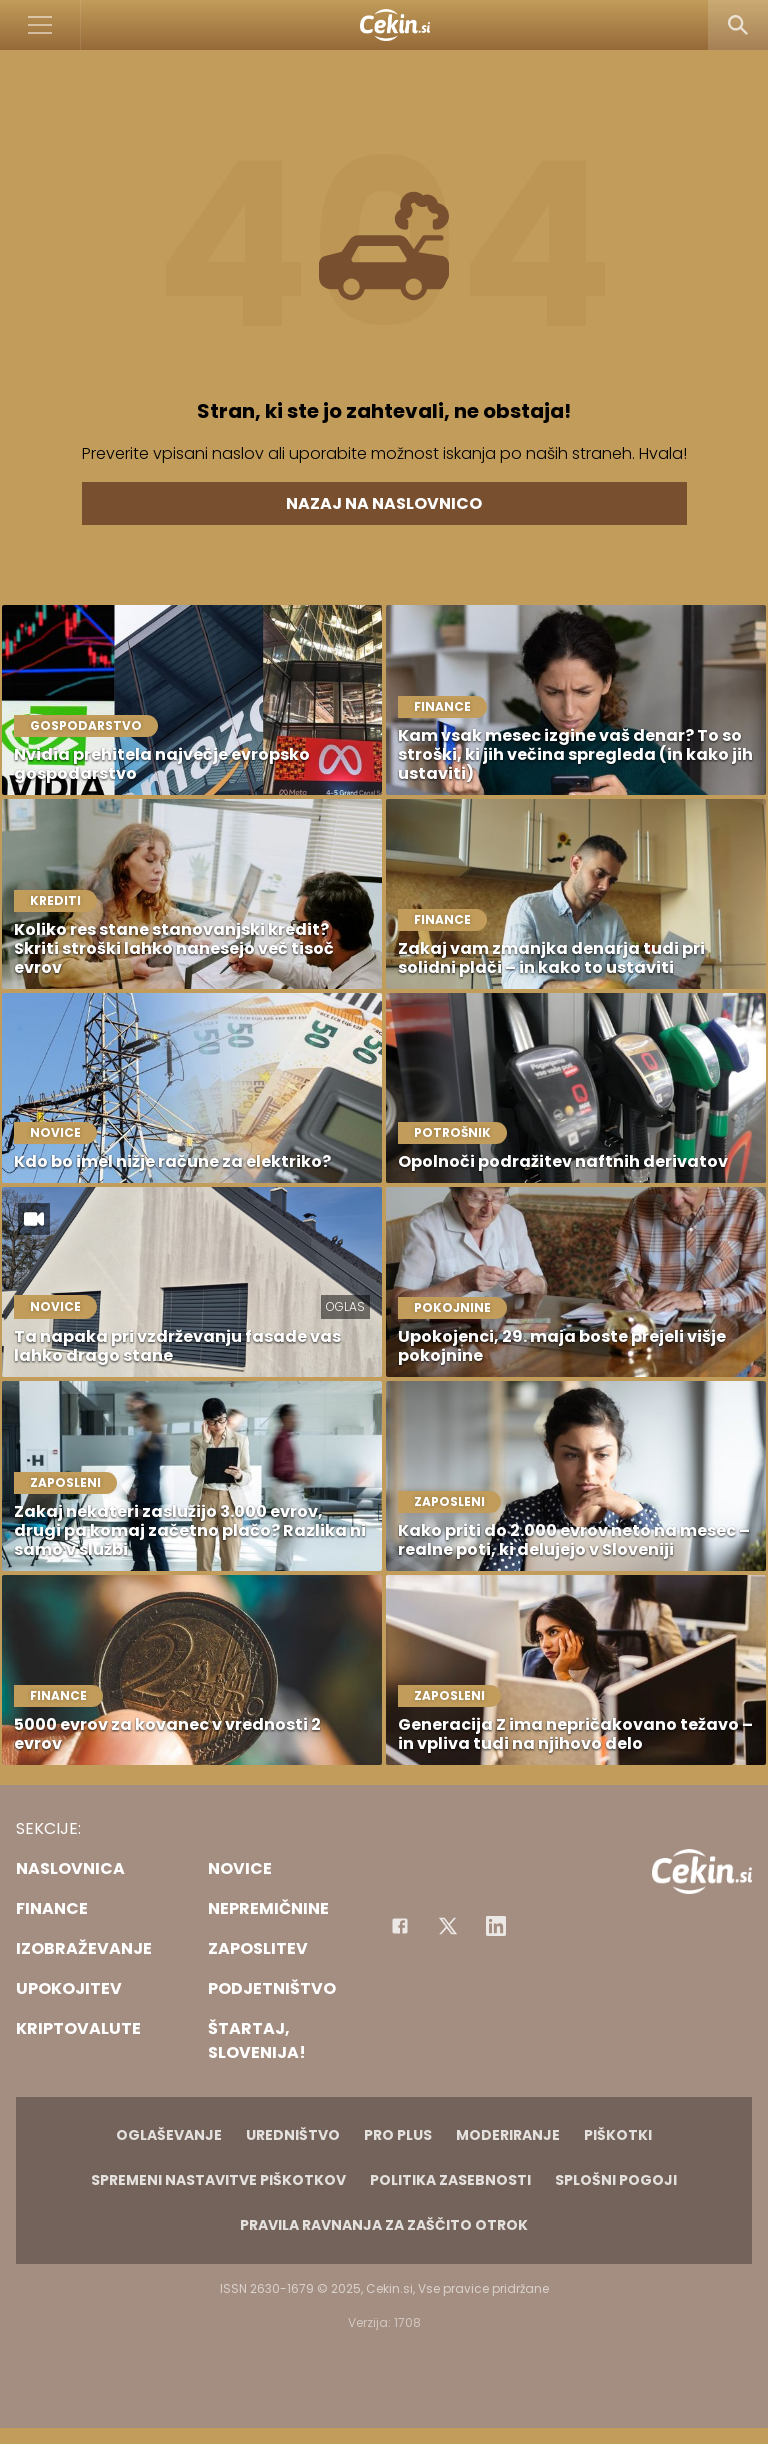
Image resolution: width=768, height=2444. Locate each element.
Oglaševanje (169, 2135)
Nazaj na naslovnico (384, 503)
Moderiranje (508, 2135)
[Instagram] (496, 1926)
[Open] (40, 25)
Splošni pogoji (616, 2180)
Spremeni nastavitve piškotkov (218, 2180)
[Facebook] (400, 1926)
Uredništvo (293, 2135)
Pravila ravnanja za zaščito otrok (384, 2225)
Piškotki (618, 2135)
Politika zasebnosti (450, 2180)
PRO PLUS (398, 2135)
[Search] (738, 25)
